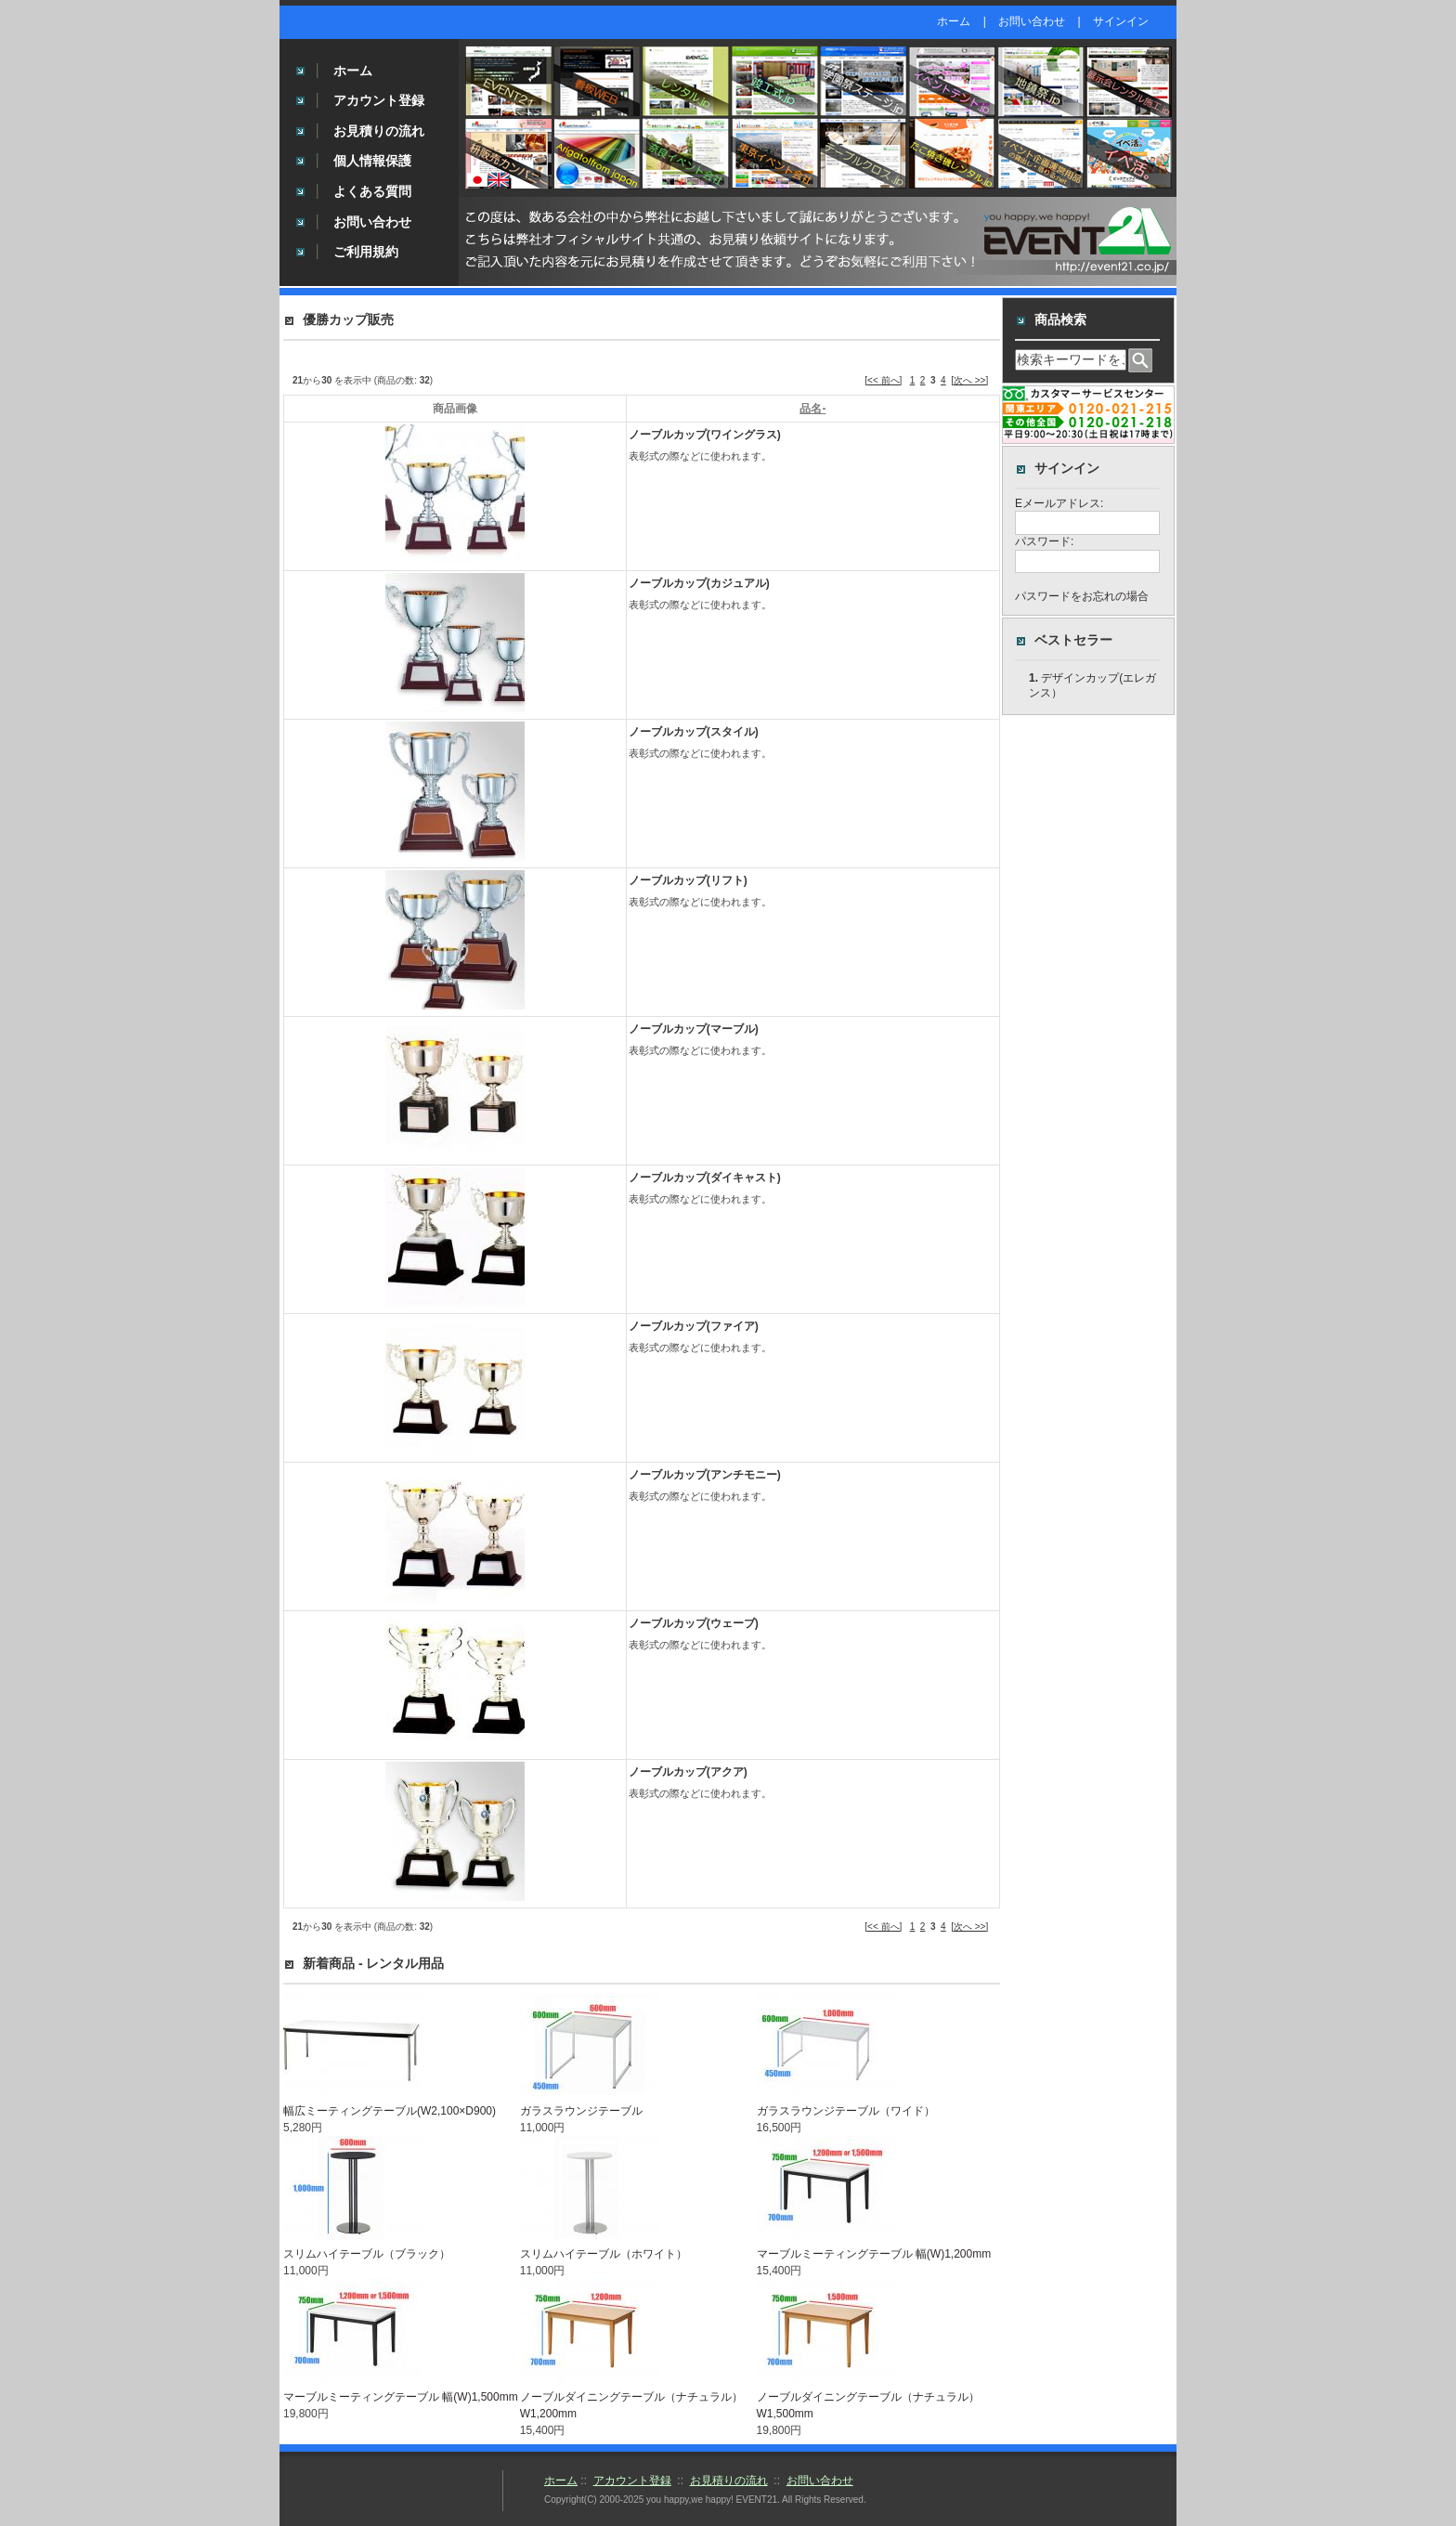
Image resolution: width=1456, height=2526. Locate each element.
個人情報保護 (372, 160)
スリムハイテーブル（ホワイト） (603, 2253)
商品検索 (1060, 319)
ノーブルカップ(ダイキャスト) (705, 1177)
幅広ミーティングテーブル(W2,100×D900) (389, 2110)
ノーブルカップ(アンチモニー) (705, 1474)
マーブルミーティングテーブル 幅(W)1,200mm (874, 2253)
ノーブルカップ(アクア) (688, 1771)
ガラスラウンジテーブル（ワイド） (846, 2110)
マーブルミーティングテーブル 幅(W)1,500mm (400, 2396)
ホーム (953, 21)
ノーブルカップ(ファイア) (694, 1326)
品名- (813, 408)
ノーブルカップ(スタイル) (694, 731)
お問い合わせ (1031, 21)
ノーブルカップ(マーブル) (694, 1028)
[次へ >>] (969, 380)
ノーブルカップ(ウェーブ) (694, 1623)
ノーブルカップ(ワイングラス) (705, 434)
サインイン (1121, 21)
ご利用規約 (365, 251)
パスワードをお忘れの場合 (1082, 607)
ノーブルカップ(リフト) (688, 880)
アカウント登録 (378, 100)
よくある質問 (372, 191)
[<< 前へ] (883, 380)
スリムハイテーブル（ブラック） (366, 2253)
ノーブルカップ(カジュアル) (699, 583)
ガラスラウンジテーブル (581, 2110)
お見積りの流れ (378, 131)
